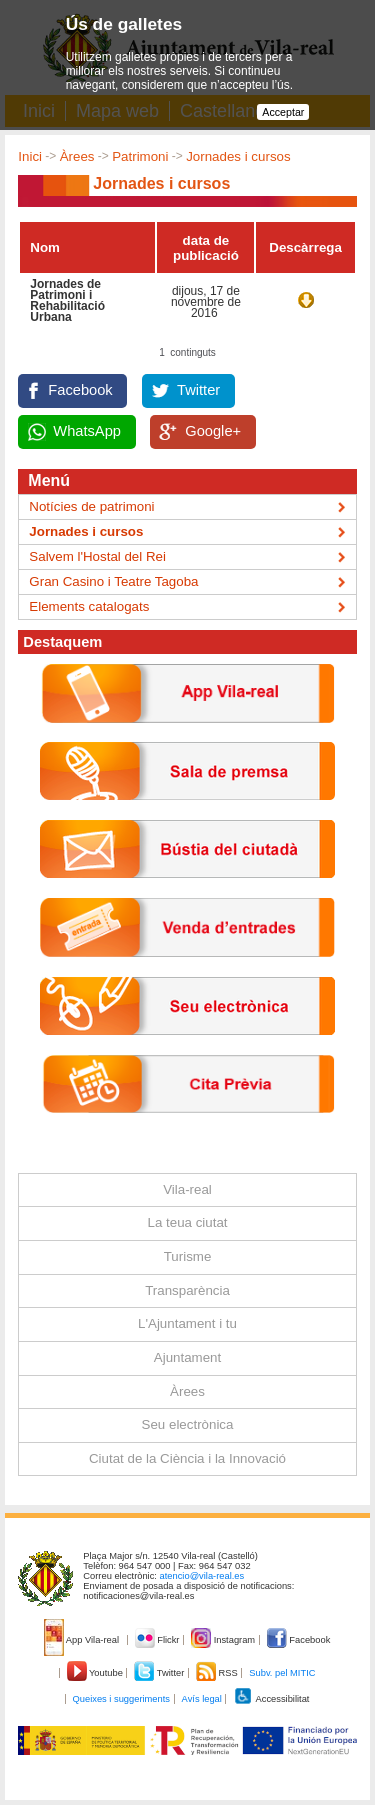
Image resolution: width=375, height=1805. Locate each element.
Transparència (187, 1290)
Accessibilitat (271, 1699)
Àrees (77, 156)
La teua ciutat (187, 1222)
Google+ (213, 431)
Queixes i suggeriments (121, 1699)
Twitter (198, 390)
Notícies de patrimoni (91, 506)
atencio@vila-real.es (202, 1576)
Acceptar (283, 112)
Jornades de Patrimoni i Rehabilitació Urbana (67, 300)
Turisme (188, 1256)
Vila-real (187, 1189)
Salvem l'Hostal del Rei (97, 556)
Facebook (80, 390)
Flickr (158, 1640)
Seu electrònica (188, 1424)
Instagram (224, 1640)
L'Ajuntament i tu (187, 1323)
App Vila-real (83, 1640)
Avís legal (202, 1699)
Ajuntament (187, 1357)
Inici (30, 156)
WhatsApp (87, 431)
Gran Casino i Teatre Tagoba (113, 581)
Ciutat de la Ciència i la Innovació (187, 1458)
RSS (218, 1673)
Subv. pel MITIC (282, 1673)
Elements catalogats (89, 606)
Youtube (96, 1673)
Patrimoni (140, 156)
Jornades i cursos (238, 156)
